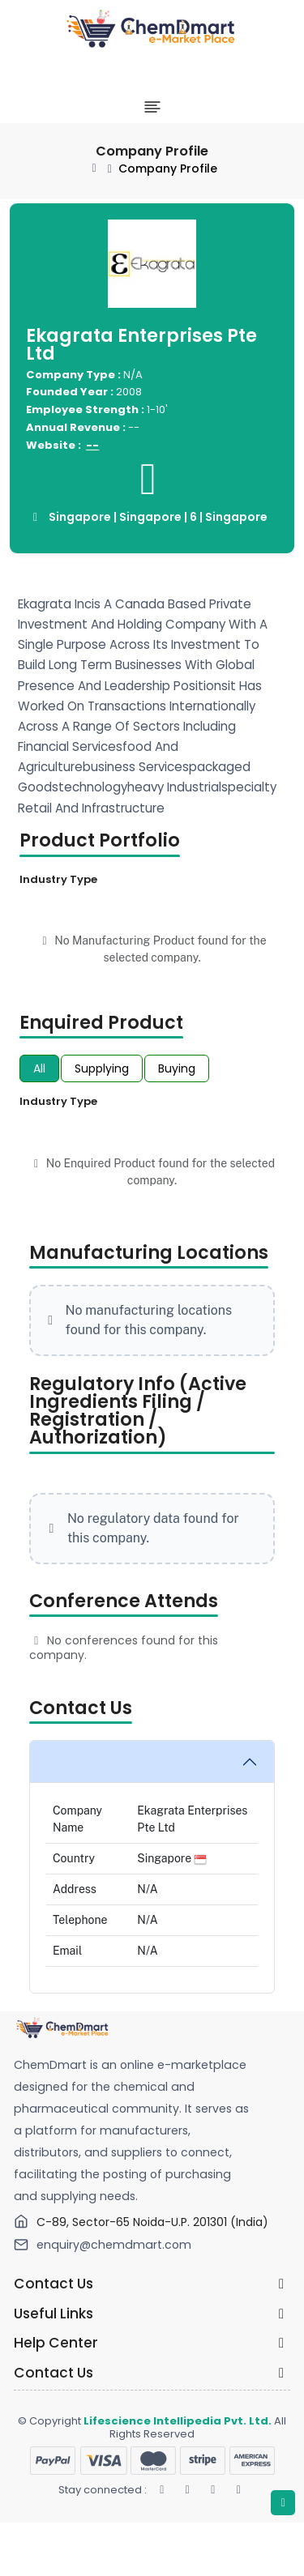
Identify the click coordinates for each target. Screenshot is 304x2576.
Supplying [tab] (102, 1068)
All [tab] (39, 1068)
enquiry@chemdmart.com (113, 2244)
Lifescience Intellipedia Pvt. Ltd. (177, 2421)
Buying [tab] (176, 1068)
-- (92, 445)
